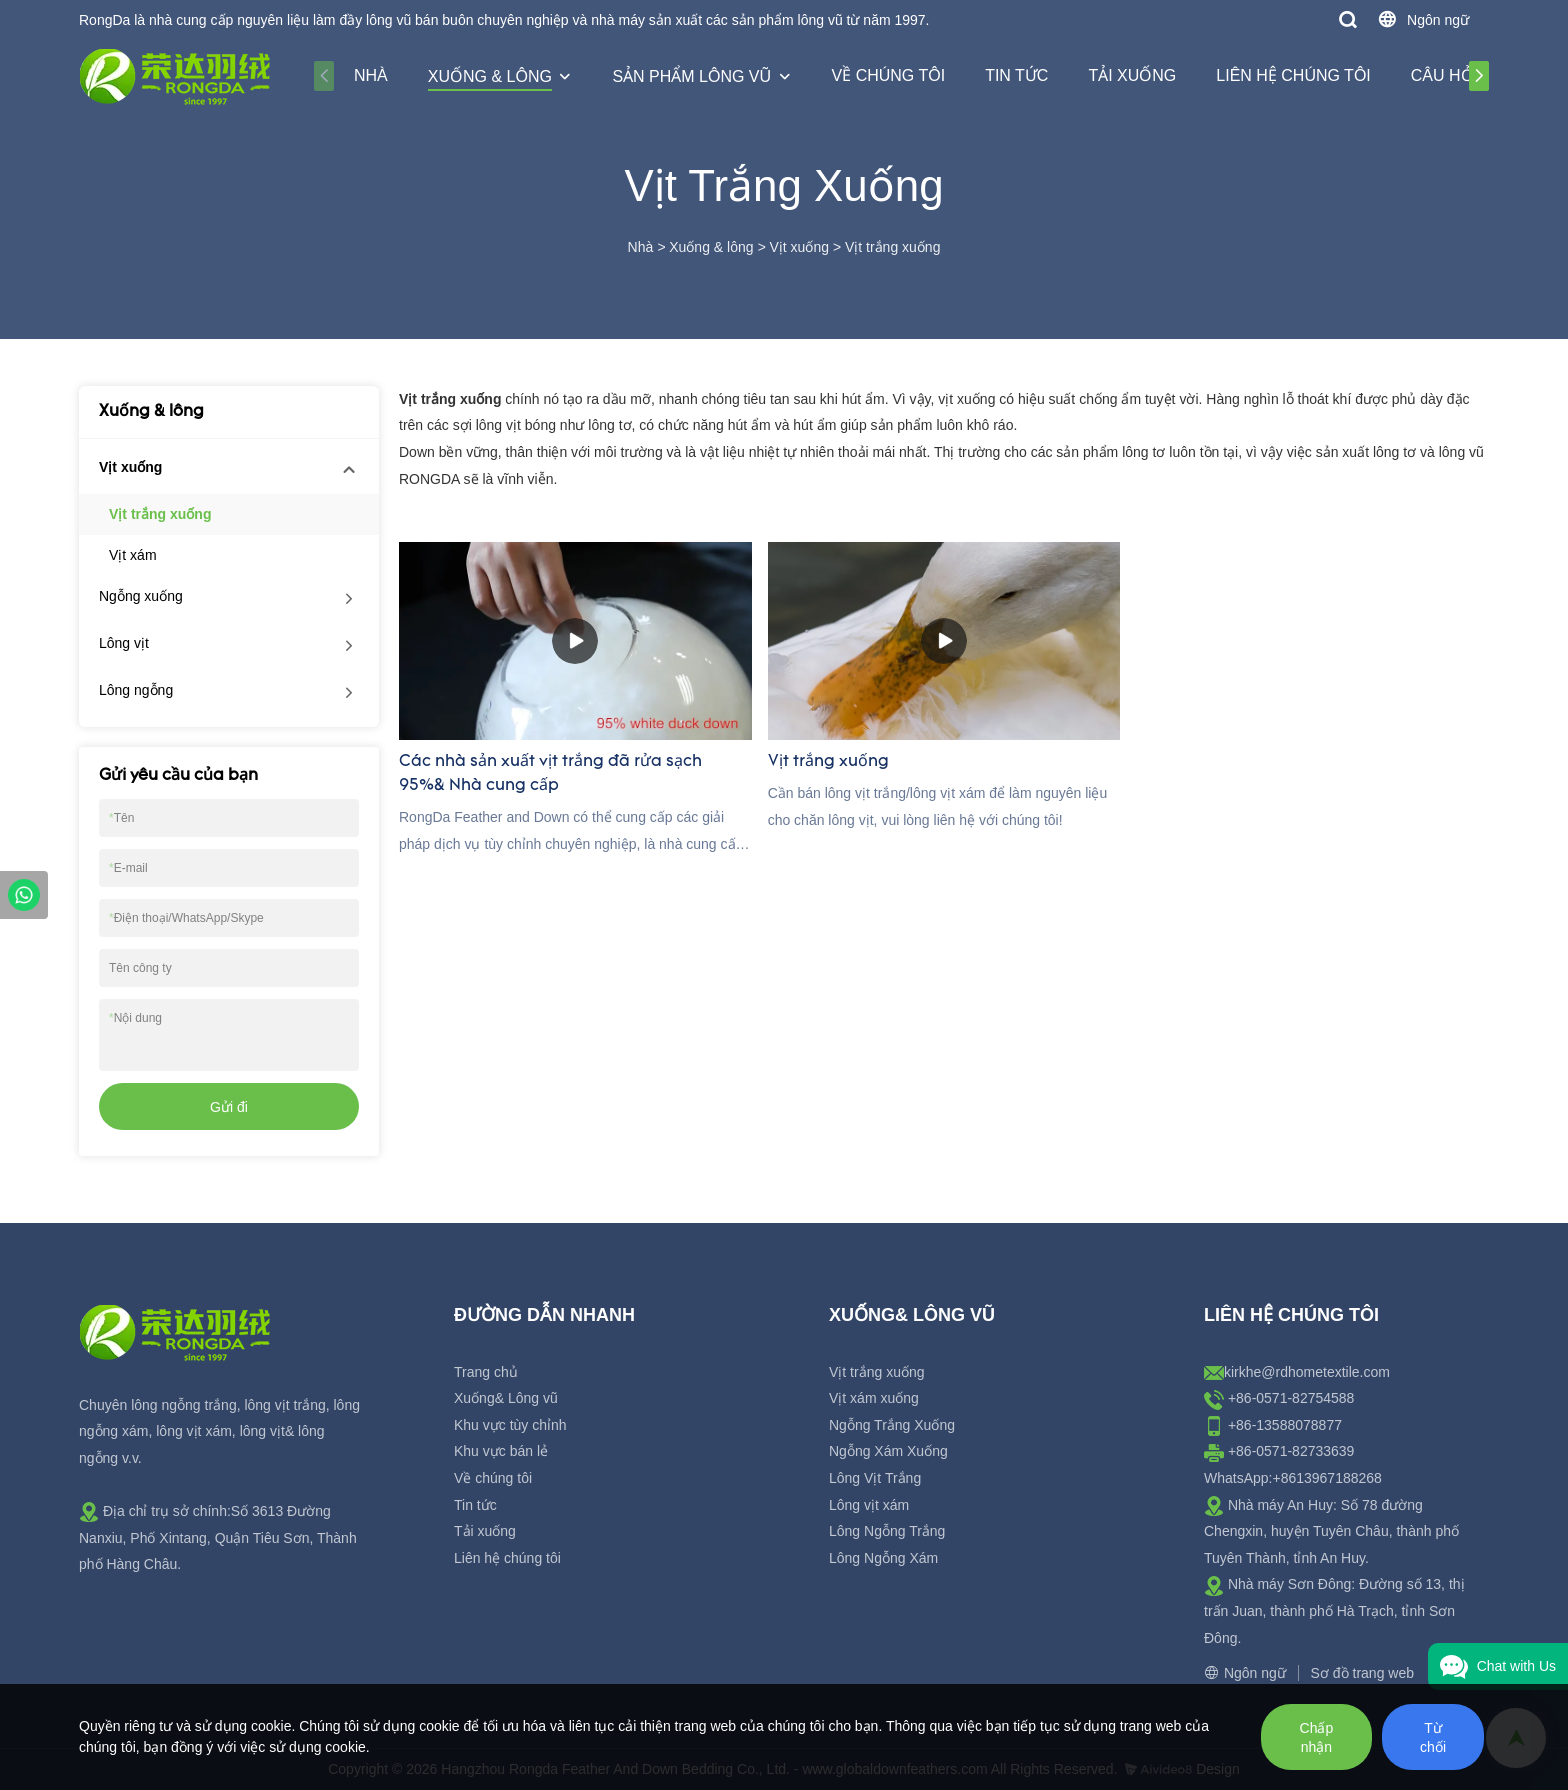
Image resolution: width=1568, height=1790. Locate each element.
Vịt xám (133, 555)
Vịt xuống (798, 247)
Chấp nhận (1317, 1737)
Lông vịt (124, 643)
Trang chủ (486, 1372)
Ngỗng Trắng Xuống (892, 1425)
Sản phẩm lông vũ (691, 76)
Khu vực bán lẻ (501, 1451)
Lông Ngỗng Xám (883, 1558)
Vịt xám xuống (874, 1398)
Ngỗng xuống (141, 596)
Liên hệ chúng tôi (1293, 75)
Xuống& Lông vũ (506, 1398)
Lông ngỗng (136, 690)
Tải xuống (1132, 75)
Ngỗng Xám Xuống (888, 1451)
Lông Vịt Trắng (875, 1478)
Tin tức (1016, 75)
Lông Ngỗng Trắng (887, 1531)
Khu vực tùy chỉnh (510, 1425)
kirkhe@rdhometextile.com (1307, 1372)
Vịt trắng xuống (893, 247)
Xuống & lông (490, 76)
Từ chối (1433, 1737)
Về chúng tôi (889, 75)
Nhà (371, 75)
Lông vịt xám (869, 1505)
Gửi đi (229, 1107)
